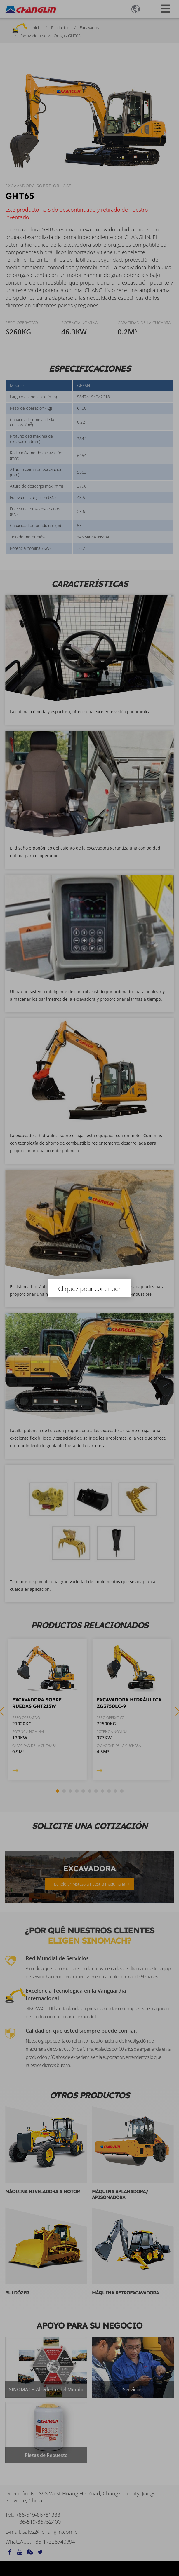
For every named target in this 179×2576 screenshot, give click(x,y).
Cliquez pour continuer (89, 1289)
